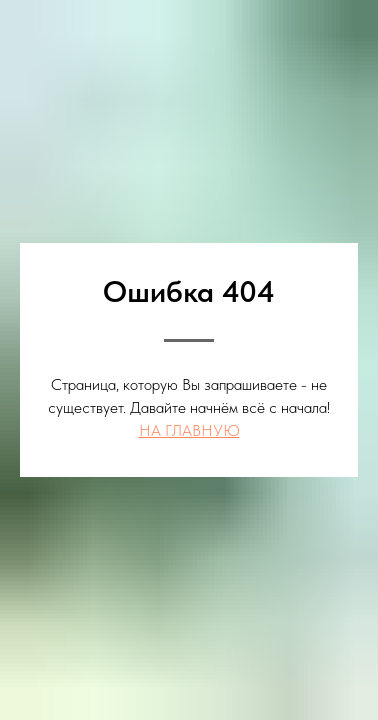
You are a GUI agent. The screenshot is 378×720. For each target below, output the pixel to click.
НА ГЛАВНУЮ (189, 430)
